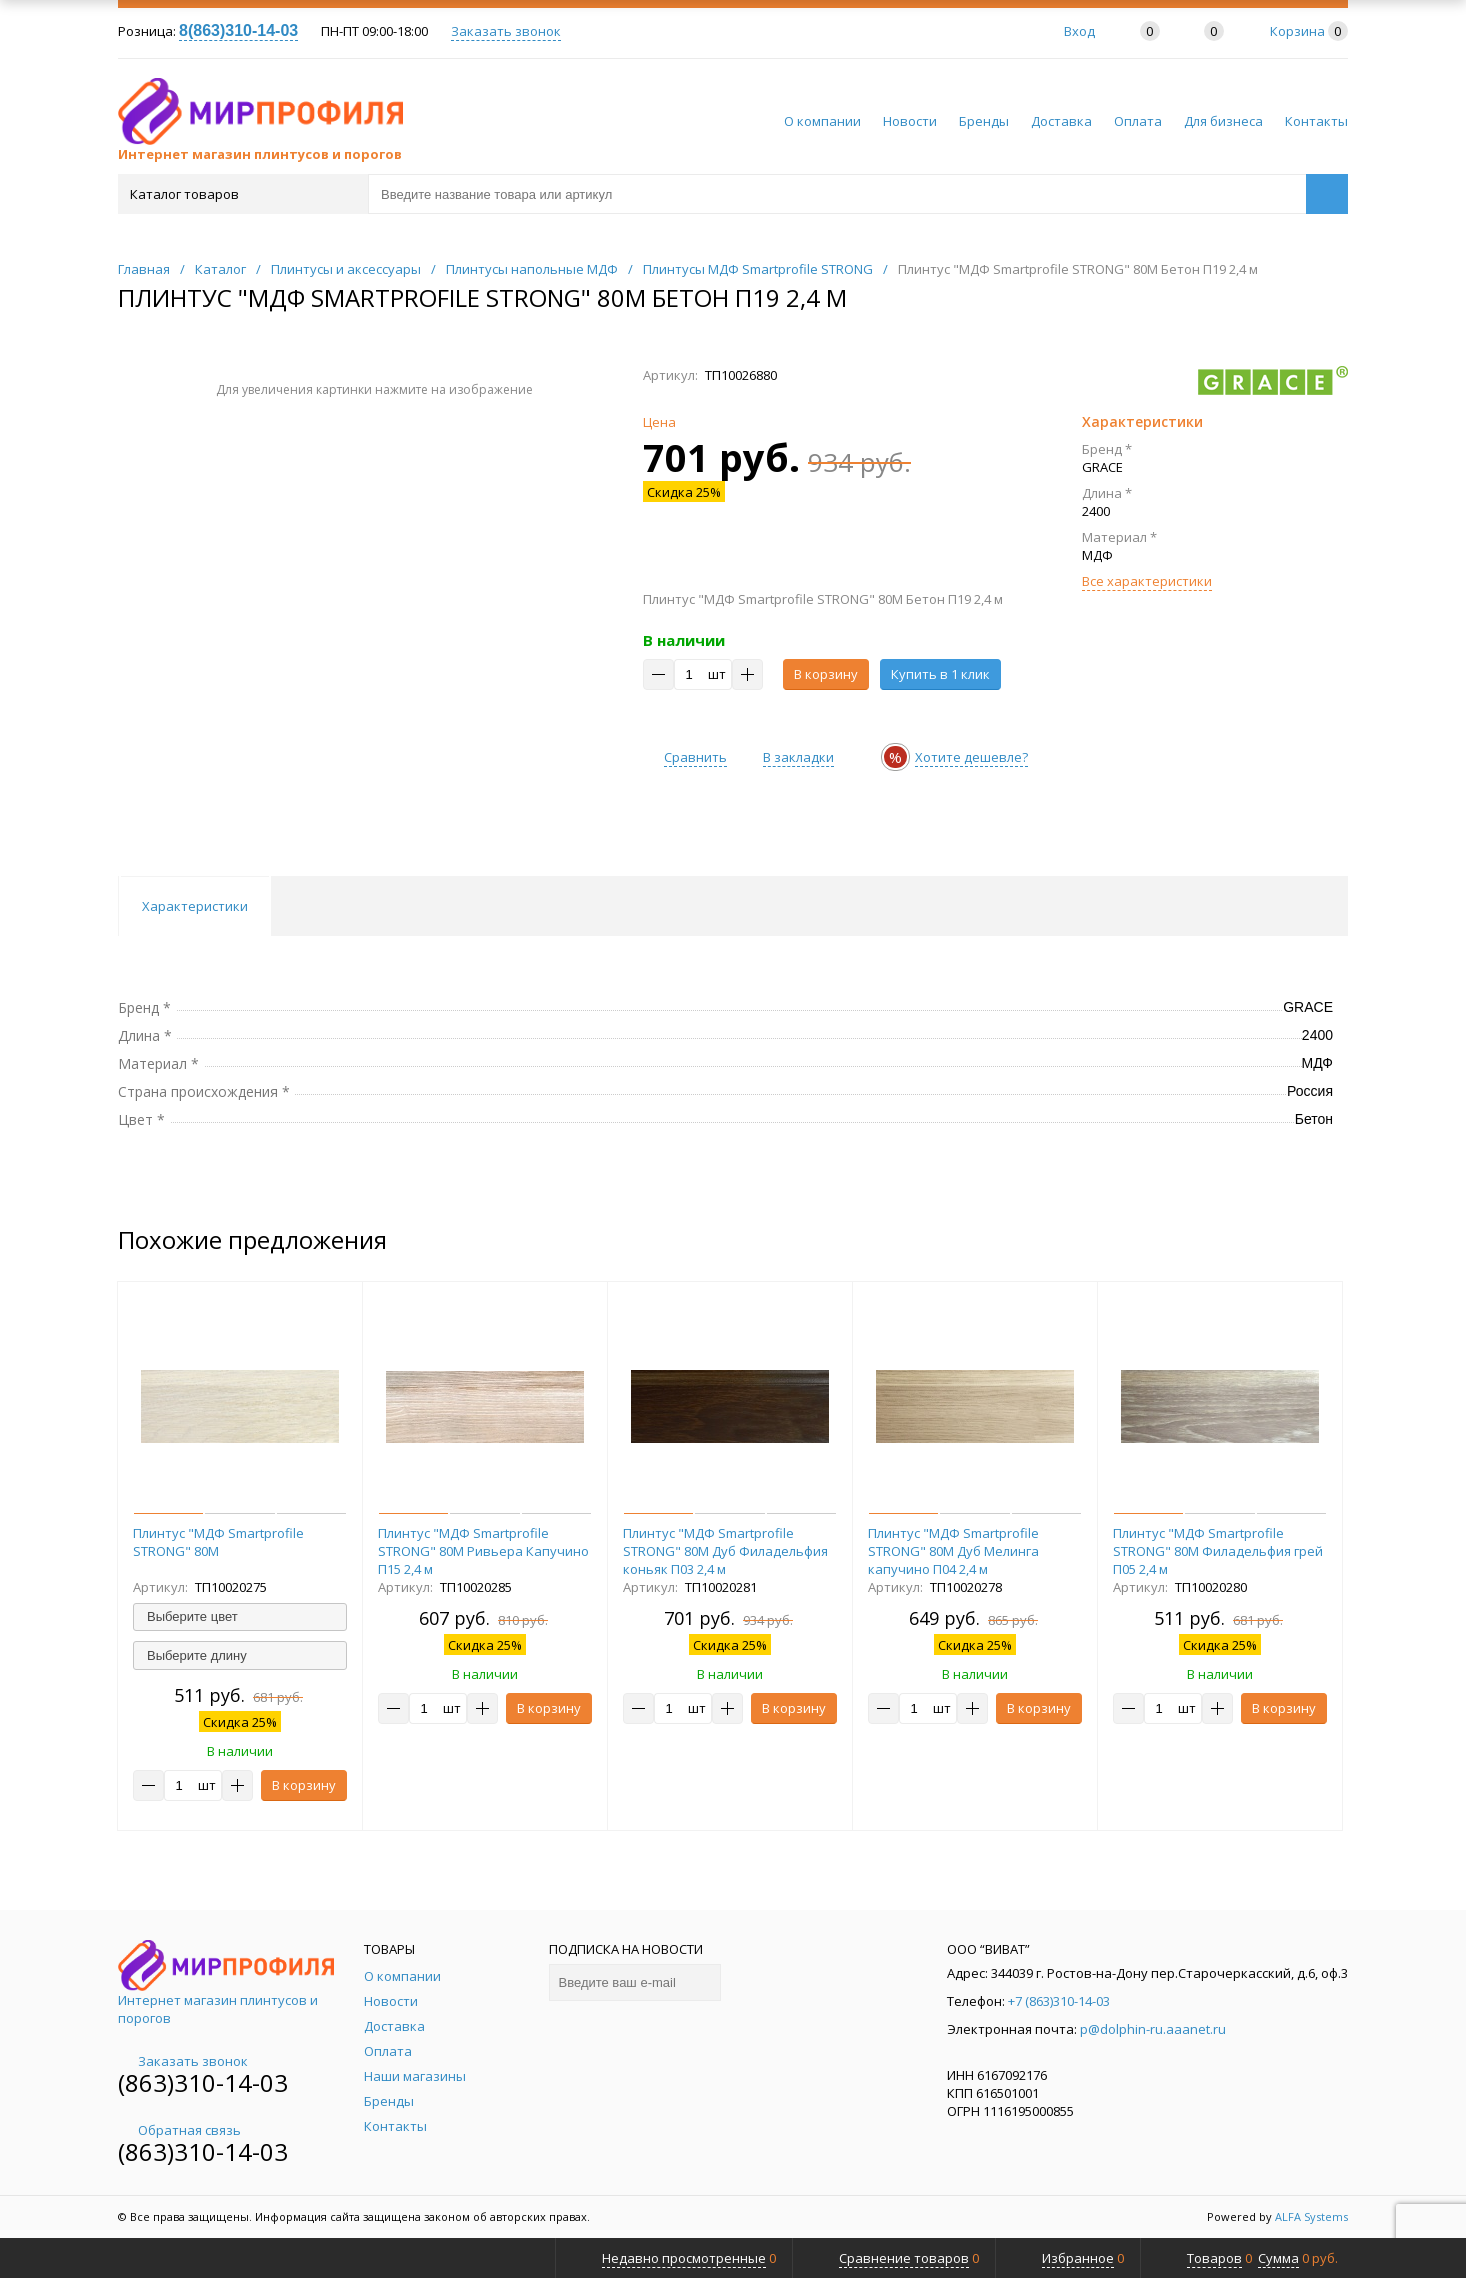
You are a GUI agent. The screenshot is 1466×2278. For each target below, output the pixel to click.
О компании (822, 121)
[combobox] (240, 1617)
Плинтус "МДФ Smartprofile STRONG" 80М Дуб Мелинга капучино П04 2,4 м (953, 1551)
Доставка (1061, 121)
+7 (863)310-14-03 (1059, 2001)
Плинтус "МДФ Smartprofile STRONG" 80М (218, 1542)
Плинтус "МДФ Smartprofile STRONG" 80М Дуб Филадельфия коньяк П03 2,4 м (725, 1551)
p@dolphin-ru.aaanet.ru (1153, 2029)
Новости (910, 121)
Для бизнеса (1223, 121)
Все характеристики (1147, 581)
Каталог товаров (241, 194)
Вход (1079, 31)
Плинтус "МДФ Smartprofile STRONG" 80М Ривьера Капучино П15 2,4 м (483, 1551)
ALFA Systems (1311, 2216)
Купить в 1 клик (940, 674)
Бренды (984, 121)
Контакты (1316, 121)
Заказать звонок (506, 31)
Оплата (1138, 121)
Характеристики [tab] (195, 906)
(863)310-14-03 (203, 2082)
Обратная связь (179, 2130)
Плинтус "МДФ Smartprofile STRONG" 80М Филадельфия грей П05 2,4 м (1218, 1551)
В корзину (826, 674)
